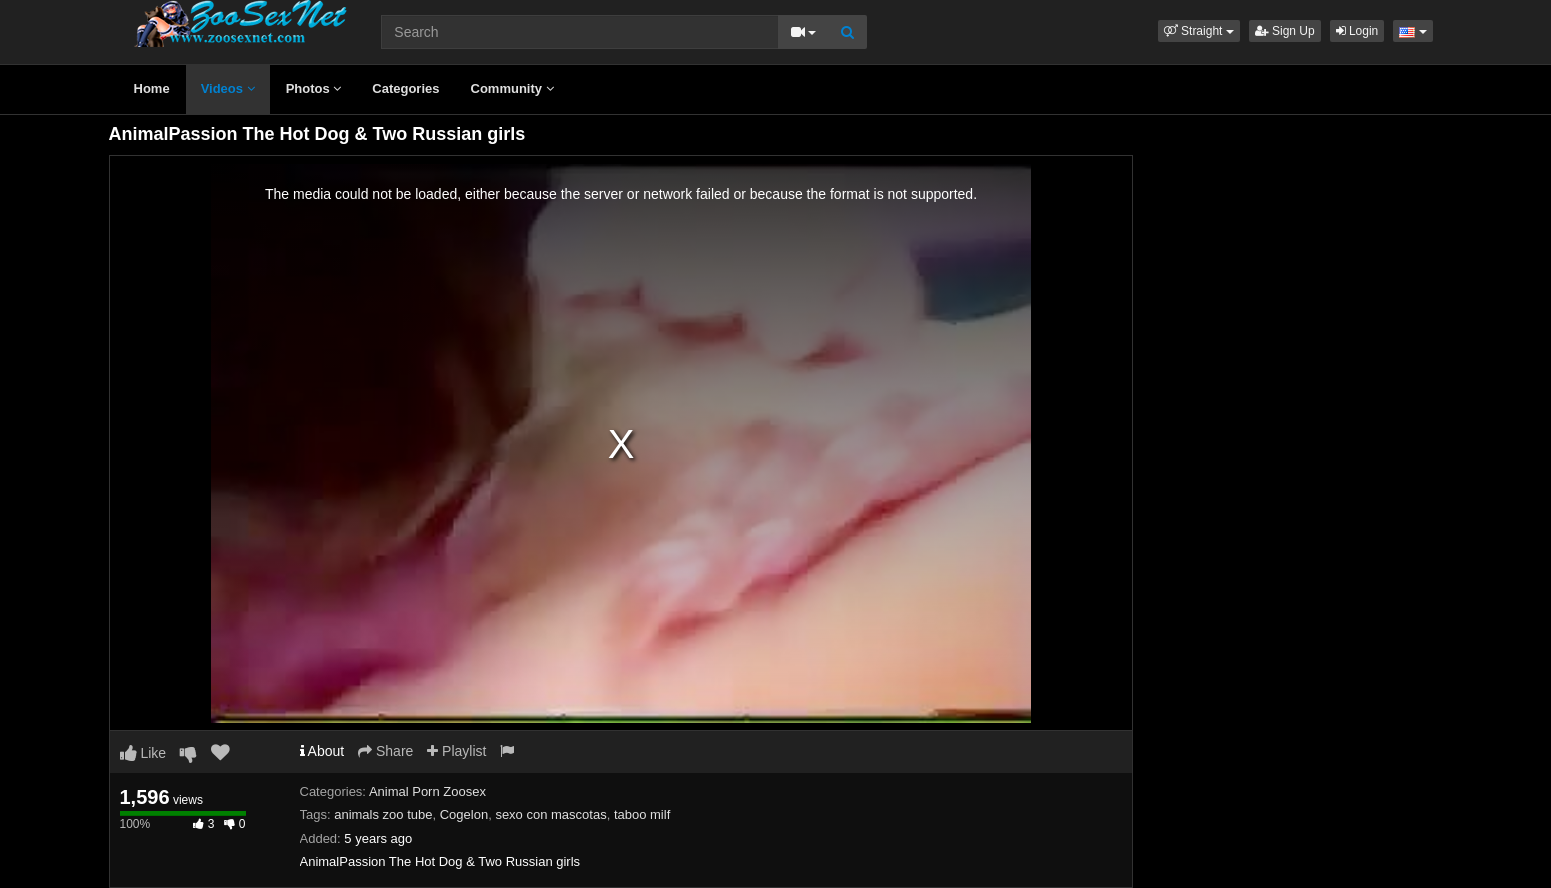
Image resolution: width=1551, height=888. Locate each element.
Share (385, 751)
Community (512, 88)
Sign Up (1285, 31)
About (322, 751)
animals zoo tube (383, 814)
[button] (1199, 31)
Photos (314, 88)
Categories (405, 88)
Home (152, 88)
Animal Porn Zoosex (427, 791)
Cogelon (464, 814)
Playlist (456, 751)
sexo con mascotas (550, 814)
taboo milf (642, 814)
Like (143, 753)
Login (1357, 31)
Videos (228, 88)
